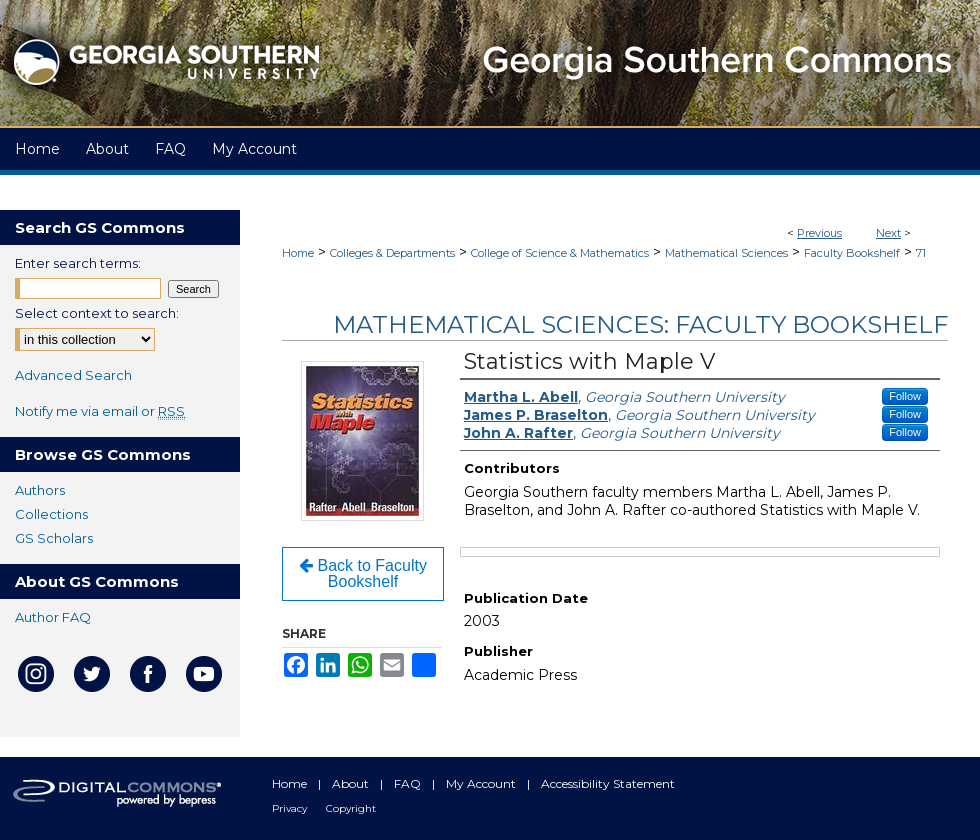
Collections (51, 514)
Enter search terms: (78, 263)
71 (921, 253)
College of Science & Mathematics (560, 253)
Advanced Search (73, 375)
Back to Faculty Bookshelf (363, 573)
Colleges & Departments (392, 253)
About (352, 783)
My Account (482, 783)
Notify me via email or (100, 411)
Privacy (291, 808)
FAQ (409, 783)
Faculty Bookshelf (852, 253)
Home (298, 253)
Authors (40, 490)
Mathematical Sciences (726, 253)
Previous (819, 233)
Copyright (351, 808)
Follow (905, 396)
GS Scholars (54, 538)
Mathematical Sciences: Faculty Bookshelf (640, 324)
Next (888, 233)
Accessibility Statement (608, 783)
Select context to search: (97, 313)
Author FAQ (53, 617)
